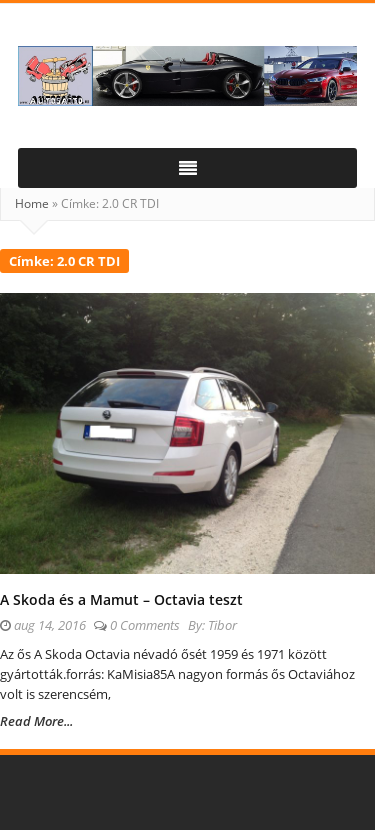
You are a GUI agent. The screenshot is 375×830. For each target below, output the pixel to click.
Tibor (222, 625)
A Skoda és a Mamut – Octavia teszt (121, 599)
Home (32, 203)
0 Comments (145, 625)
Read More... (36, 721)
